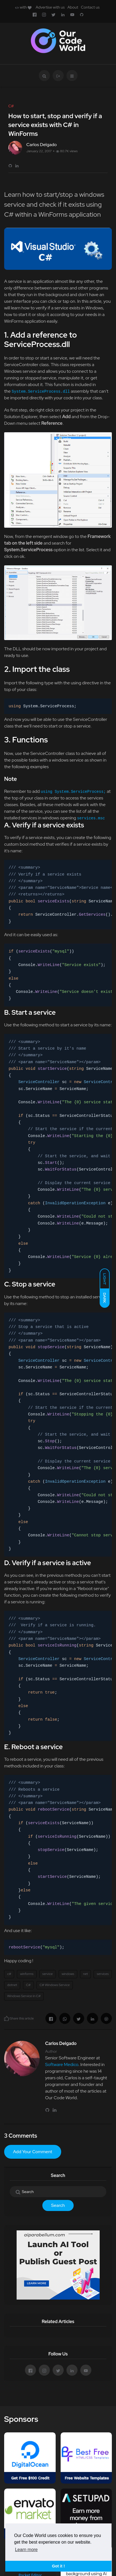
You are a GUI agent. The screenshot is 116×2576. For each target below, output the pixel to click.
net (85, 1974)
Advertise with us (50, 7)
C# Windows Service (55, 1985)
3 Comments (20, 2135)
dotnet (12, 1985)
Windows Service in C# (24, 1996)
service (47, 1974)
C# (28, 1985)
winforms (26, 1974)
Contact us (90, 7)
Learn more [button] (26, 2549)
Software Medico (61, 2064)
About (72, 7)
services (103, 1974)
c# (9, 1974)
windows (68, 1974)
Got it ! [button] (58, 2566)
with (23, 7)
